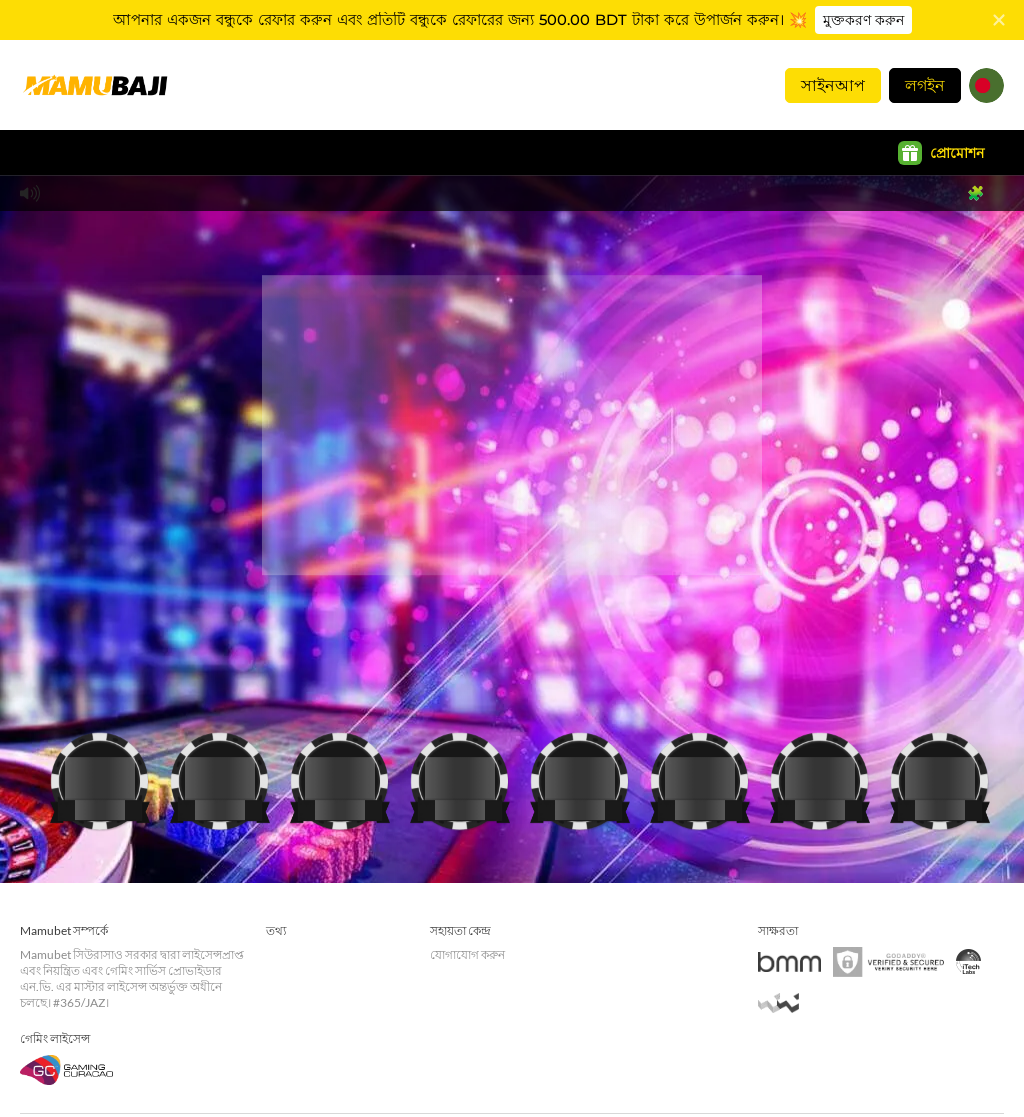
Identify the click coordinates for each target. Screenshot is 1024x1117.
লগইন (925, 84)
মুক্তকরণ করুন (859, 20)
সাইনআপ (833, 84)
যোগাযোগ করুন (467, 951)
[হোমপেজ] (95, 85)
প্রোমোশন (941, 153)
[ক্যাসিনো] (100, 774)
